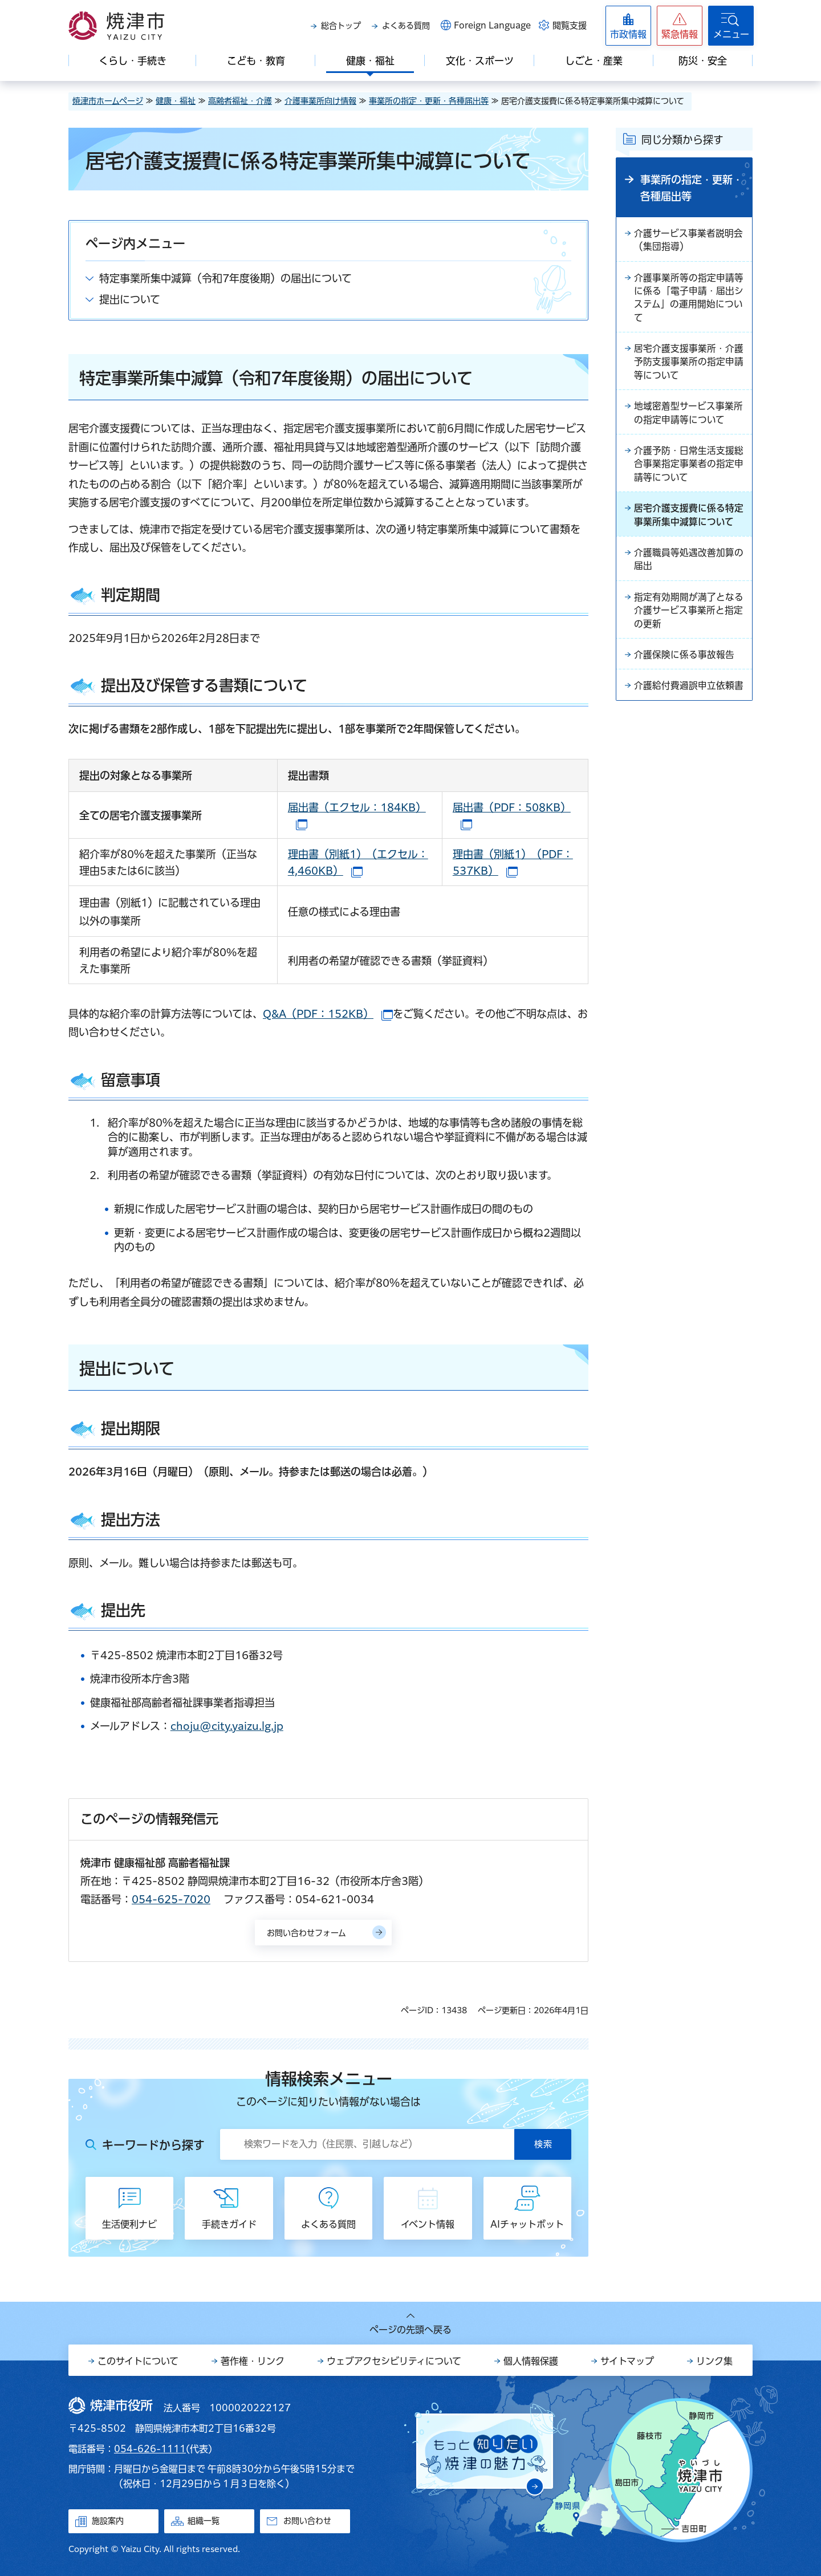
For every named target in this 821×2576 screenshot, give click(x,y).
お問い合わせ (307, 2521)
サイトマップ (627, 2361)
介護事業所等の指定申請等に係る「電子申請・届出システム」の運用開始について (688, 299)
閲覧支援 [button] (569, 25)
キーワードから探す (153, 2145)
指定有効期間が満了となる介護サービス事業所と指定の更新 (688, 617)
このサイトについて (137, 2361)
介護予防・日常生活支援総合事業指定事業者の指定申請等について (688, 468)
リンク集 (714, 2361)
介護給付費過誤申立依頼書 (688, 693)
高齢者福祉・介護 (240, 101)
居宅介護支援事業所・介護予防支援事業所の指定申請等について (688, 365)
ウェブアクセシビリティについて (394, 2361)
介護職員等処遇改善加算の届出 (688, 565)
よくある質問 (406, 26)
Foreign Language (492, 25)
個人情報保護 (530, 2361)
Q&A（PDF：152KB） (328, 1014)
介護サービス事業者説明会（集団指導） (688, 240)
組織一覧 (204, 2521)
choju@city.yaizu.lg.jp (226, 1726)
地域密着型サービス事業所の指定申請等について (688, 416)
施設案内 (108, 2521)
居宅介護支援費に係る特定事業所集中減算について (688, 520)
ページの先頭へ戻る (410, 2329)
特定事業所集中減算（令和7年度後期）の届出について (225, 278)
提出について (129, 299)
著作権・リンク (252, 2361)
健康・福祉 (176, 101)
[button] (679, 26)
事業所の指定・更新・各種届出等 (429, 101)
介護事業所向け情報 (320, 101)
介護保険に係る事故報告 (684, 662)
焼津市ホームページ (107, 101)
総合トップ (341, 26)
